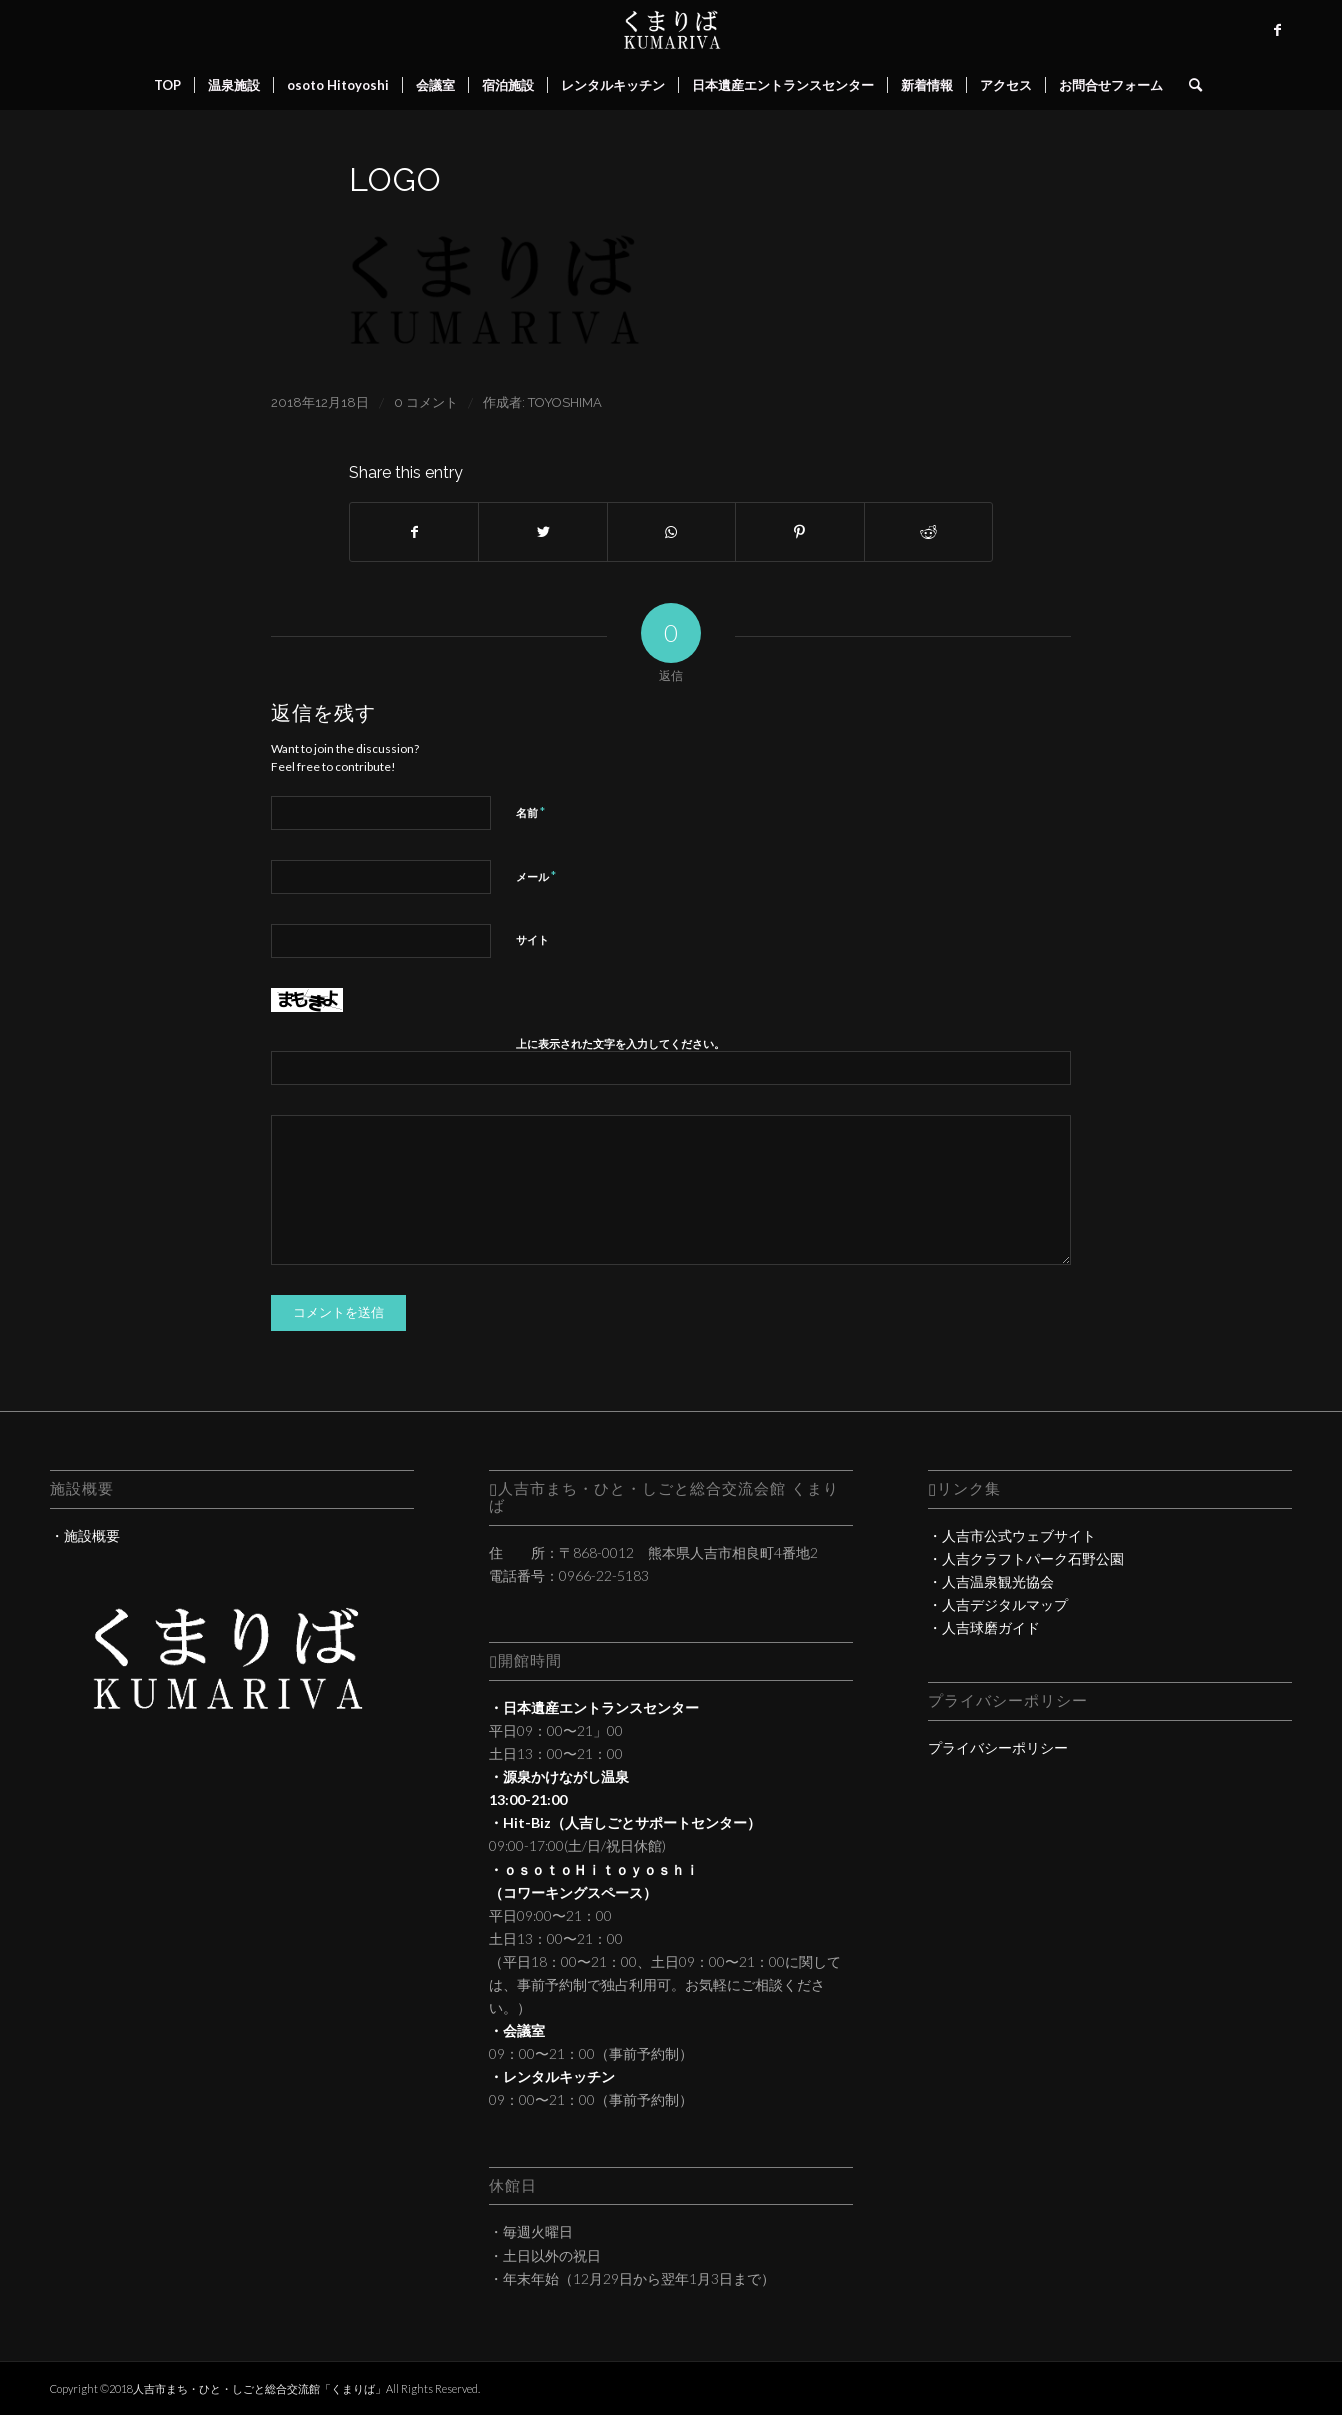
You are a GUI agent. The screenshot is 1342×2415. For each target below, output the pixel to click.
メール (536, 876)
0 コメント (426, 402)
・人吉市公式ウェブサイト (1012, 1535)
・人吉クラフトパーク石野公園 (1026, 1558)
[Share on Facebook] (414, 532)
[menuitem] (167, 85)
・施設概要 (85, 1535)
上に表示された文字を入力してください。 (620, 1043)
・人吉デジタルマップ (998, 1604)
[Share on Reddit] (928, 532)
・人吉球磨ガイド (984, 1627)
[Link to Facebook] (1277, 30)
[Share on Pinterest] (799, 532)
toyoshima (565, 402)
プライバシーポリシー (998, 1747)
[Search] (1189, 85)
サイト (532, 939)
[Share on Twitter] (542, 532)
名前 (530, 812)
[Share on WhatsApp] (671, 532)
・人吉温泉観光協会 (991, 1581)
